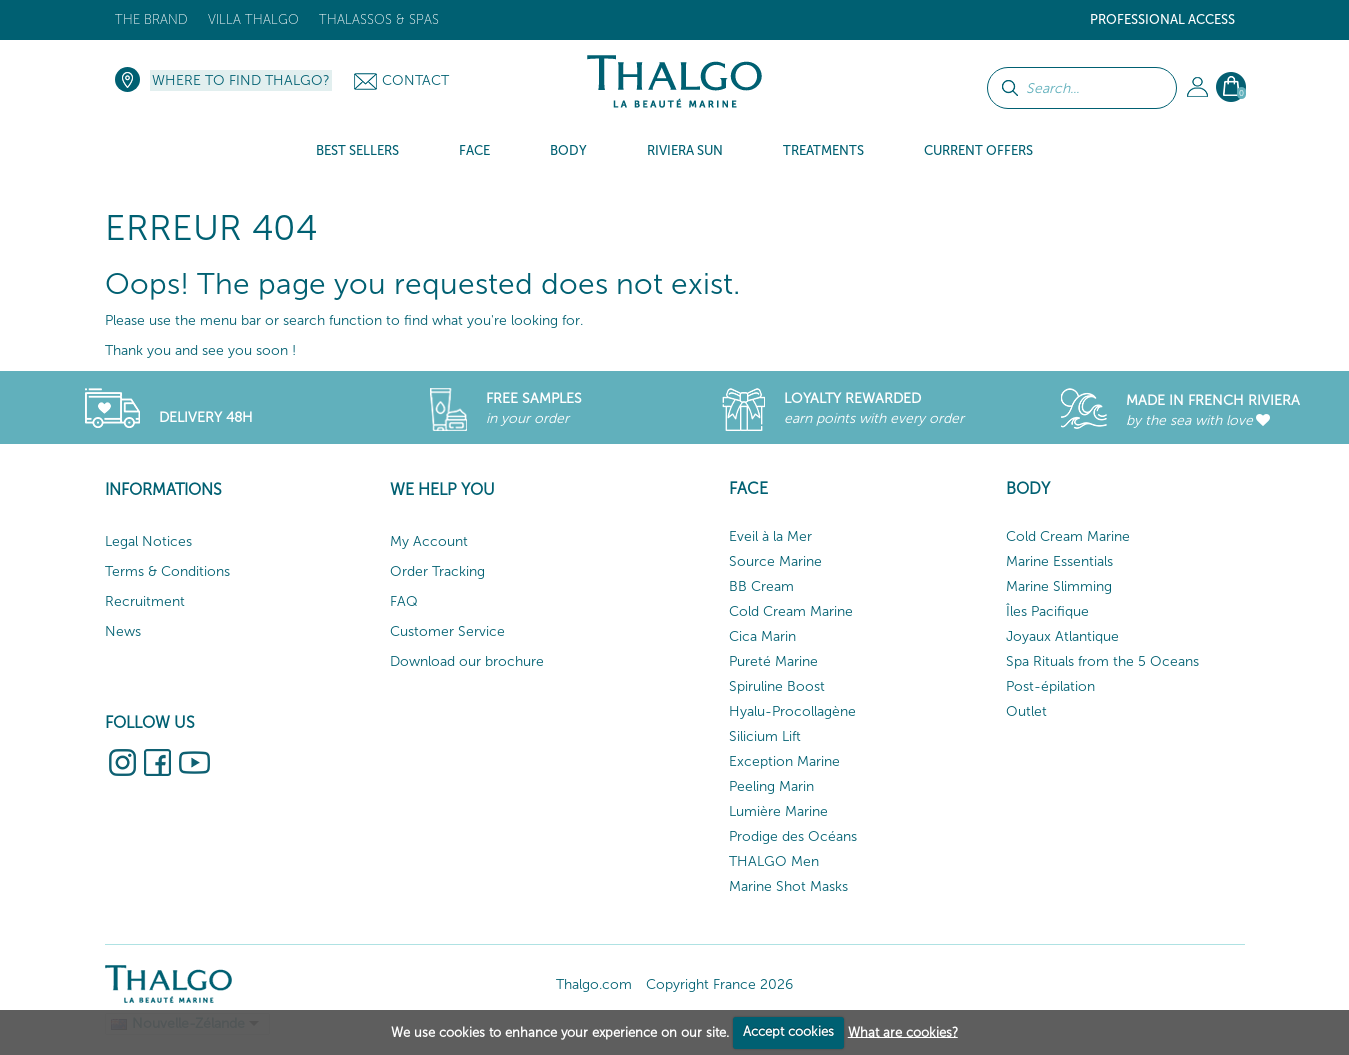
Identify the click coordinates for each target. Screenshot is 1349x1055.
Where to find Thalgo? (241, 80)
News (123, 631)
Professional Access (1162, 19)
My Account (429, 541)
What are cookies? (903, 1031)
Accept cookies (788, 1031)
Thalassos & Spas (379, 19)
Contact (415, 80)
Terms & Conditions (167, 571)
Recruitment (145, 601)
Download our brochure (467, 661)
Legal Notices (148, 541)
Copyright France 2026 (719, 984)
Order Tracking (437, 571)
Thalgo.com (594, 984)
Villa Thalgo (253, 19)
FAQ (404, 601)
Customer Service (447, 631)
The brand (151, 19)
